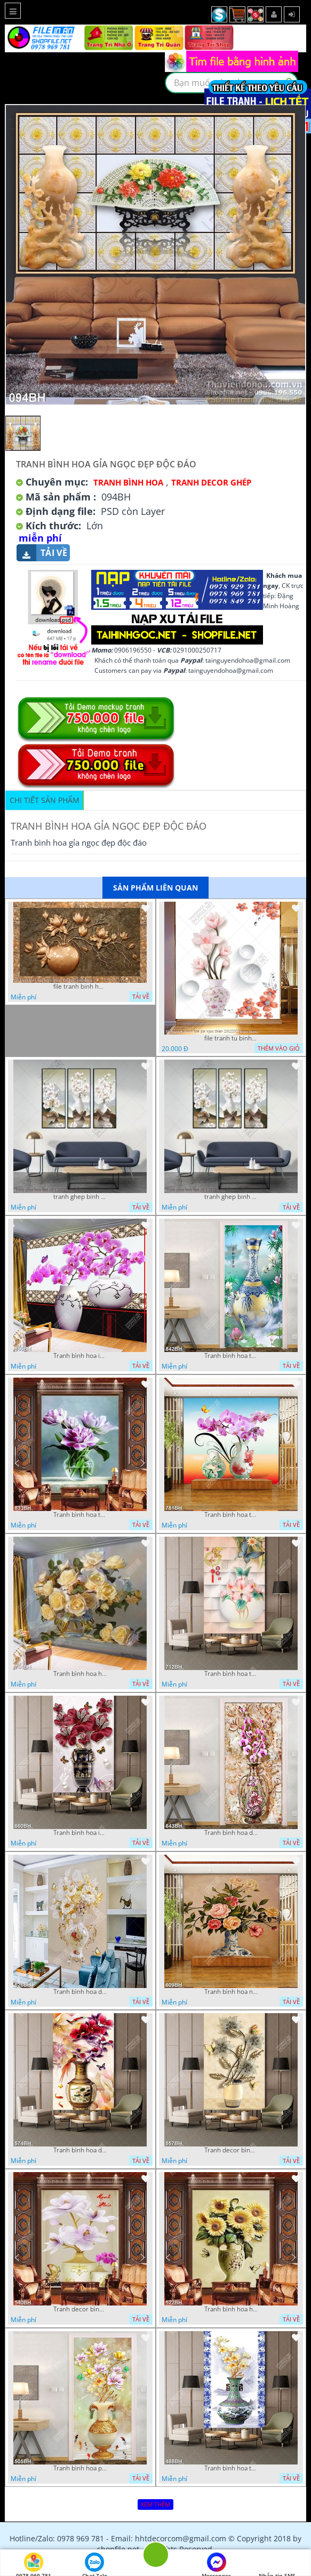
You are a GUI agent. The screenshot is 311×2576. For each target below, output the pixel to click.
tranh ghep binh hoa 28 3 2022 (80, 1196)
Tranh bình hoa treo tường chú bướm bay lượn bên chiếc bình (231, 1673)
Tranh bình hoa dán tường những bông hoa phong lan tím (231, 1832)
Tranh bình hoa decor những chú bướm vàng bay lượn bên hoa (80, 1991)
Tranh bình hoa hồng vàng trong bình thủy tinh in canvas (80, 1673)
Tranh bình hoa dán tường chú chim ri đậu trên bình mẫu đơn (80, 2150)
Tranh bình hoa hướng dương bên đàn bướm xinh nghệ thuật (231, 2309)
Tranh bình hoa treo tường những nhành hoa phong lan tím (231, 1514)
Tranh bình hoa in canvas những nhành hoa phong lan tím (80, 1355)
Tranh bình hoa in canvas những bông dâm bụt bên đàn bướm (80, 1832)
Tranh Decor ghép (211, 482)
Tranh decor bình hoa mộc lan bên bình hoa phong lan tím (80, 2309)
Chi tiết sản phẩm (44, 800)
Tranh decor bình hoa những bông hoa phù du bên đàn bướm (231, 2150)
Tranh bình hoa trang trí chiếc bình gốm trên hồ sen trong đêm (231, 1355)
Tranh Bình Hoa (128, 482)
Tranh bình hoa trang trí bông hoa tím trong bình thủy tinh (80, 1514)
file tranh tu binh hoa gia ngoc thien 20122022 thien (231, 1038)
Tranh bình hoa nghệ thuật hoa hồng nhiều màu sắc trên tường (231, 1991)
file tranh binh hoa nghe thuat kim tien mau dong (80, 986)
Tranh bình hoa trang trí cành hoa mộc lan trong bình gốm (231, 2468)
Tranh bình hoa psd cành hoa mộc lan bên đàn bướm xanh (80, 2468)
